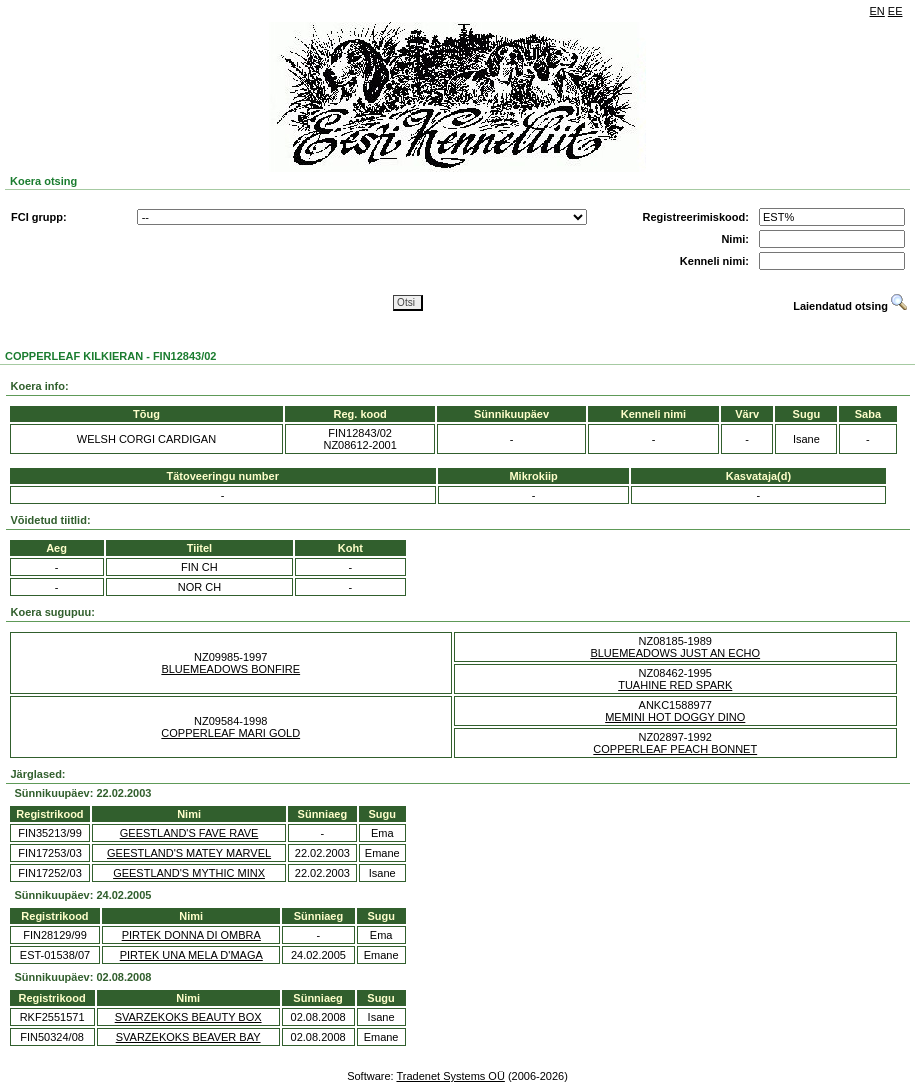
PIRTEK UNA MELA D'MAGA (191, 955)
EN (877, 11)
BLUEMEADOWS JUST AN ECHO (675, 653)
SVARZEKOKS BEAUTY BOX (188, 1017)
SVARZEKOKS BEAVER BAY (188, 1037)
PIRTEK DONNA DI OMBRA (191, 935)
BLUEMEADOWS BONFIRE (230, 669)
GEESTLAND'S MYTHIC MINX (189, 873)
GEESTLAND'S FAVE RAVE (189, 833)
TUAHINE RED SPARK (675, 685)
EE (895, 11)
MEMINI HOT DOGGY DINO (675, 717)
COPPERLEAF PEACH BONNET (675, 749)
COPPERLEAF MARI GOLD (230, 733)
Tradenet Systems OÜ (450, 1076)
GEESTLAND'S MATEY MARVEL (189, 853)
